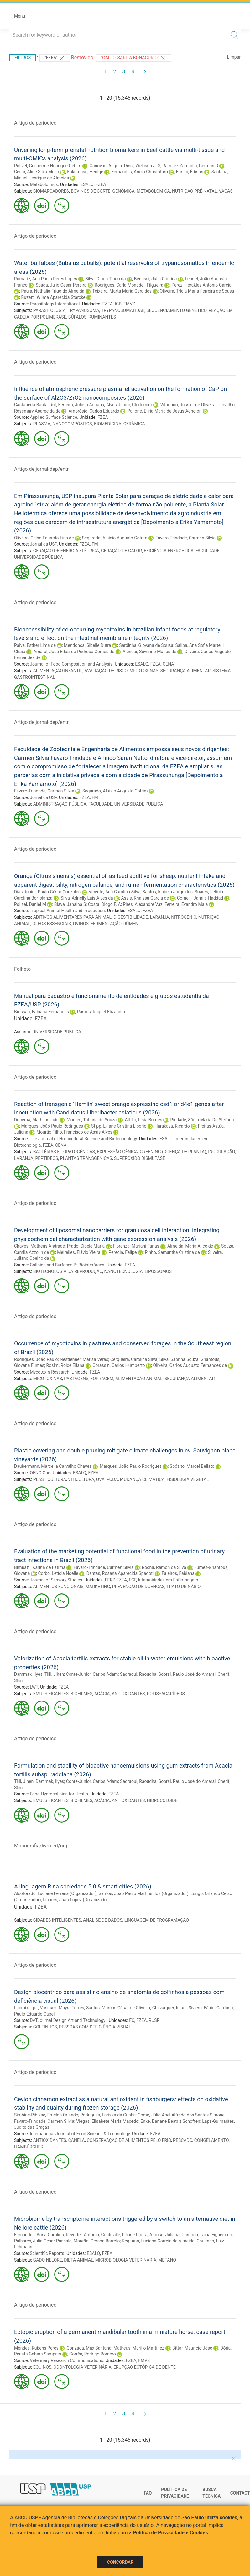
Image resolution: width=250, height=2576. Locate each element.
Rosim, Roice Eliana (65, 1365)
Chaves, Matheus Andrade (39, 1246)
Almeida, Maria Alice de (190, 1246)
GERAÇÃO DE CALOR (121, 550)
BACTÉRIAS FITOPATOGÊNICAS (64, 1151)
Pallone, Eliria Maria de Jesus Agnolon (164, 410)
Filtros (22, 57)
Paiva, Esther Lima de (35, 645)
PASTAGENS (76, 1378)
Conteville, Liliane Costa (124, 2234)
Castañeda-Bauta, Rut (35, 404)
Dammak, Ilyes (28, 1674)
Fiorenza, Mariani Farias (136, 1246)
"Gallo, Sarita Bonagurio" (133, 58)
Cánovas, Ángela (106, 165)
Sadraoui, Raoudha (138, 1674)
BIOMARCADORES (51, 191)
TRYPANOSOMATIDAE (123, 310)
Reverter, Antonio (82, 2234)
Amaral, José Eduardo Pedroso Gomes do (74, 651)
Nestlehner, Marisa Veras (84, 1359)
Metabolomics (44, 184)
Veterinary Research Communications (66, 2360)
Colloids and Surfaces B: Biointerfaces (67, 1264)
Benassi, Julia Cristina (155, 278)
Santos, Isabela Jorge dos (168, 891)
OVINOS (81, 923)
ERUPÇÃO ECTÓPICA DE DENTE (144, 2367)
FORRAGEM (102, 1378)
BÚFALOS (77, 316)
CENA (168, 664)
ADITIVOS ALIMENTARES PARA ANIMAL (72, 917)
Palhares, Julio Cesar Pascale (42, 2240)
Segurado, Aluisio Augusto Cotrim (115, 537)
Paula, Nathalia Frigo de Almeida (52, 290)
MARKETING (98, 1586)
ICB (118, 303)
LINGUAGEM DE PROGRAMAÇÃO (156, 1920)
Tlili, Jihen (54, 1674)
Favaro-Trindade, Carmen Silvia (185, 537)
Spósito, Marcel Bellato (192, 1466)
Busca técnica (211, 2493)
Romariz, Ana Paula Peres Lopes (45, 278)
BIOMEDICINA (108, 423)
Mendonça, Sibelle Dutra (87, 645)
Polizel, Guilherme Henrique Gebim (47, 165)
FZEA (101, 184)
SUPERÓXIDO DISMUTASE (139, 1158)
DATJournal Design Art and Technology (68, 2020)
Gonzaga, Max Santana (89, 2347)
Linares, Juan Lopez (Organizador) (76, 1899)
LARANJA (159, 917)
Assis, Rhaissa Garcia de (145, 898)
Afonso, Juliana (164, 2234)
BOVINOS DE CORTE (90, 191)
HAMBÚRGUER (28, 2146)
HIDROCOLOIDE (162, 1800)
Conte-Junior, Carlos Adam (92, 1674)
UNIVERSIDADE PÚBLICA (38, 557)
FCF (132, 1579)
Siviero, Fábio (202, 2007)
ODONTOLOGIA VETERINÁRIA (82, 2367)
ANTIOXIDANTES (128, 1693)
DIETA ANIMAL (78, 2259)
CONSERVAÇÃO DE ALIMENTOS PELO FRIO (129, 2140)
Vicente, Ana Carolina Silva (114, 891)
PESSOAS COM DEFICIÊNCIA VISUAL (95, 2026)
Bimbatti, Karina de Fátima (39, 1567)
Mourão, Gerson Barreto (97, 2240)
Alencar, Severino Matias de (149, 651)
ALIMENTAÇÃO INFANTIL (58, 670)
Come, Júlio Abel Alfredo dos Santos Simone (181, 2114)
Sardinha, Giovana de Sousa (146, 645)
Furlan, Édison (189, 171)
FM (95, 544)
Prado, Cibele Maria (86, 1246)
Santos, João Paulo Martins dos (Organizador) (144, 1893)
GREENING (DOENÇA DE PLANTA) (173, 1151)
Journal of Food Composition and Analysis (71, 664)
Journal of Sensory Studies (56, 1579)
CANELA (76, 2140)
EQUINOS (42, 2367)
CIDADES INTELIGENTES (57, 1920)
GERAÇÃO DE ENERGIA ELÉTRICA (66, 550)
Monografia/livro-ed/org (40, 1846)
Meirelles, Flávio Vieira (78, 1252)
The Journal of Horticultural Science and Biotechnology (83, 1138)
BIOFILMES (81, 1693)
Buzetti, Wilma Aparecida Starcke (53, 297)
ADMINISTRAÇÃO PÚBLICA (59, 804)
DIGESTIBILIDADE (130, 917)
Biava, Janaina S (70, 904)
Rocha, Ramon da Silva (164, 1567)
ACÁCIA (102, 1693)
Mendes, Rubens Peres (36, 2347)
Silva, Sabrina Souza (179, 1359)
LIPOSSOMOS (158, 1271)
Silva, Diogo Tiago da (105, 278)
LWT (34, 1687)
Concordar (120, 2562)
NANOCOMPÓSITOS (72, 423)
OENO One (40, 1472)
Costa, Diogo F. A (104, 904)
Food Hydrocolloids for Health (59, 1793)
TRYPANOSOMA (83, 310)
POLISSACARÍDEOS (166, 1693)
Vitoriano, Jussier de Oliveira (188, 404)
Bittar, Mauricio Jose (192, 2347)
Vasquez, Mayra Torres (62, 2007)
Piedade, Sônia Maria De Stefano (202, 1119)
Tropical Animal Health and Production (67, 910)
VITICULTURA (81, 1479)
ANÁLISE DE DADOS (102, 1920)
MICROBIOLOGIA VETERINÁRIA (125, 2259)
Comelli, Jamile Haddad (200, 898)
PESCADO (182, 2140)
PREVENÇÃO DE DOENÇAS (138, 1586)
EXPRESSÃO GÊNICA (117, 1151)
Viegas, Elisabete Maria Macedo (107, 2121)
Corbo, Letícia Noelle (58, 1573)
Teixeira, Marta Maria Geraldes (122, 290)
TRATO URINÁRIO (183, 1586)
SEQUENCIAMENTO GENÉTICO (176, 310)
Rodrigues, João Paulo (36, 1359)
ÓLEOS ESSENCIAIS (51, 923)
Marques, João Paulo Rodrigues (52, 1126)
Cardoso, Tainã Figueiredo (207, 2234)
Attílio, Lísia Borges (143, 1119)
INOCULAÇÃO (221, 1151)
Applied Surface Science (53, 417)
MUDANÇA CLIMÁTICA (142, 1479)
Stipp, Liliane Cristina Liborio (118, 1126)
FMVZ (129, 303)
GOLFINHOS (45, 2026)
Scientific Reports (47, 2253)
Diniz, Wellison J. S (142, 165)
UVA (100, 1479)
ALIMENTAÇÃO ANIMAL (139, 1378)
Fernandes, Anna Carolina (39, 2234)
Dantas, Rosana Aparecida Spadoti (120, 1573)
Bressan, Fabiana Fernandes (41, 1011)
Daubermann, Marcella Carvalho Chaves (52, 1466)
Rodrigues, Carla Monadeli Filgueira (129, 285)
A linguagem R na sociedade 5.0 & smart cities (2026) (82, 1886)
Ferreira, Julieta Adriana (81, 404)
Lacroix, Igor (26, 2007)
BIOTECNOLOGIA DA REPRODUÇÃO (67, 1271)
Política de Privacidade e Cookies (170, 2533)
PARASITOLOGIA (49, 310)
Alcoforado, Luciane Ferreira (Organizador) (55, 1893)
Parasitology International (55, 303)
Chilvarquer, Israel (169, 2007)
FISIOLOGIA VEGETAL (188, 1479)
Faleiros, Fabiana (178, 1573)
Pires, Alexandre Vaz (143, 904)
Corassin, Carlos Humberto (118, 1365)
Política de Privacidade (175, 2493)
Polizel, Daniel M (30, 904)
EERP (109, 1579)
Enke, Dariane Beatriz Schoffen (170, 2121)
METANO (167, 2259)
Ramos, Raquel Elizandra (101, 1011)
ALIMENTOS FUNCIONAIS (58, 1586)
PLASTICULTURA (49, 1479)
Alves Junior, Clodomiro (129, 404)
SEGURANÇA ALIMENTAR (185, 670)
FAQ (148, 2493)
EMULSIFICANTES (51, 1693)
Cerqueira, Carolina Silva (133, 1359)
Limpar (234, 57)
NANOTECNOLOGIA (123, 1271)
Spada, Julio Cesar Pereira (61, 285)
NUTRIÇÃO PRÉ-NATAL (194, 191)
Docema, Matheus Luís (36, 1119)
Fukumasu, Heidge (85, 171)
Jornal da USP (43, 544)
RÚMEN (130, 923)
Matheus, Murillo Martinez (138, 2347)
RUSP (154, 2020)
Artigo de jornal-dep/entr (41, 469)
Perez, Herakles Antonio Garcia (201, 285)
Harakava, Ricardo (172, 1126)
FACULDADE (207, 550)
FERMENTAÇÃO (106, 923)
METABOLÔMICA (153, 191)
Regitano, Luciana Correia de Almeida (158, 2240)
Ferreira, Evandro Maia (186, 904)
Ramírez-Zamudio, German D (190, 165)
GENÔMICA (123, 191)
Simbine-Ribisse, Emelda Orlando (46, 2114)
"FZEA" (54, 58)
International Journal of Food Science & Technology (80, 2133)
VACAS (225, 191)
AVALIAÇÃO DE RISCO (106, 670)
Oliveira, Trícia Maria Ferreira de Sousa (197, 290)
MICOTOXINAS (143, 670)
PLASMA (41, 423)
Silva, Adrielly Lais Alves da (86, 898)
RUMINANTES (102, 316)
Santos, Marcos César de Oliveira (118, 2007)
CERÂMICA (134, 423)
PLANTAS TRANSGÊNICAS (86, 1158)
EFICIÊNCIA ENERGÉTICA (169, 550)
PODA (112, 1479)
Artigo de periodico (35, 123)
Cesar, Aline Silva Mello (36, 171)
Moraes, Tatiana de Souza (92, 1119)
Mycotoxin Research (49, 1371)
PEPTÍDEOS (46, 1158)
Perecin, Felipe (122, 1252)
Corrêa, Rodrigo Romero (92, 2353)
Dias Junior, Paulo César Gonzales (47, 891)
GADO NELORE (47, 2259)
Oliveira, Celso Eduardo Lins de (44, 537)
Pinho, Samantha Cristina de (172, 1252)
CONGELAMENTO (211, 2140)
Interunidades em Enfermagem (168, 1579)
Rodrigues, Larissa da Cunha (108, 2114)
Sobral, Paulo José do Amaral (187, 1674)
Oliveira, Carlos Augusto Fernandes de (190, 1365)
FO (131, 2020)
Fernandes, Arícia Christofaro (139, 171)
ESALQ (87, 184)
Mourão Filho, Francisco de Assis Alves (74, 1132)
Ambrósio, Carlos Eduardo (94, 410)
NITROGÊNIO (183, 917)
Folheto (22, 969)
